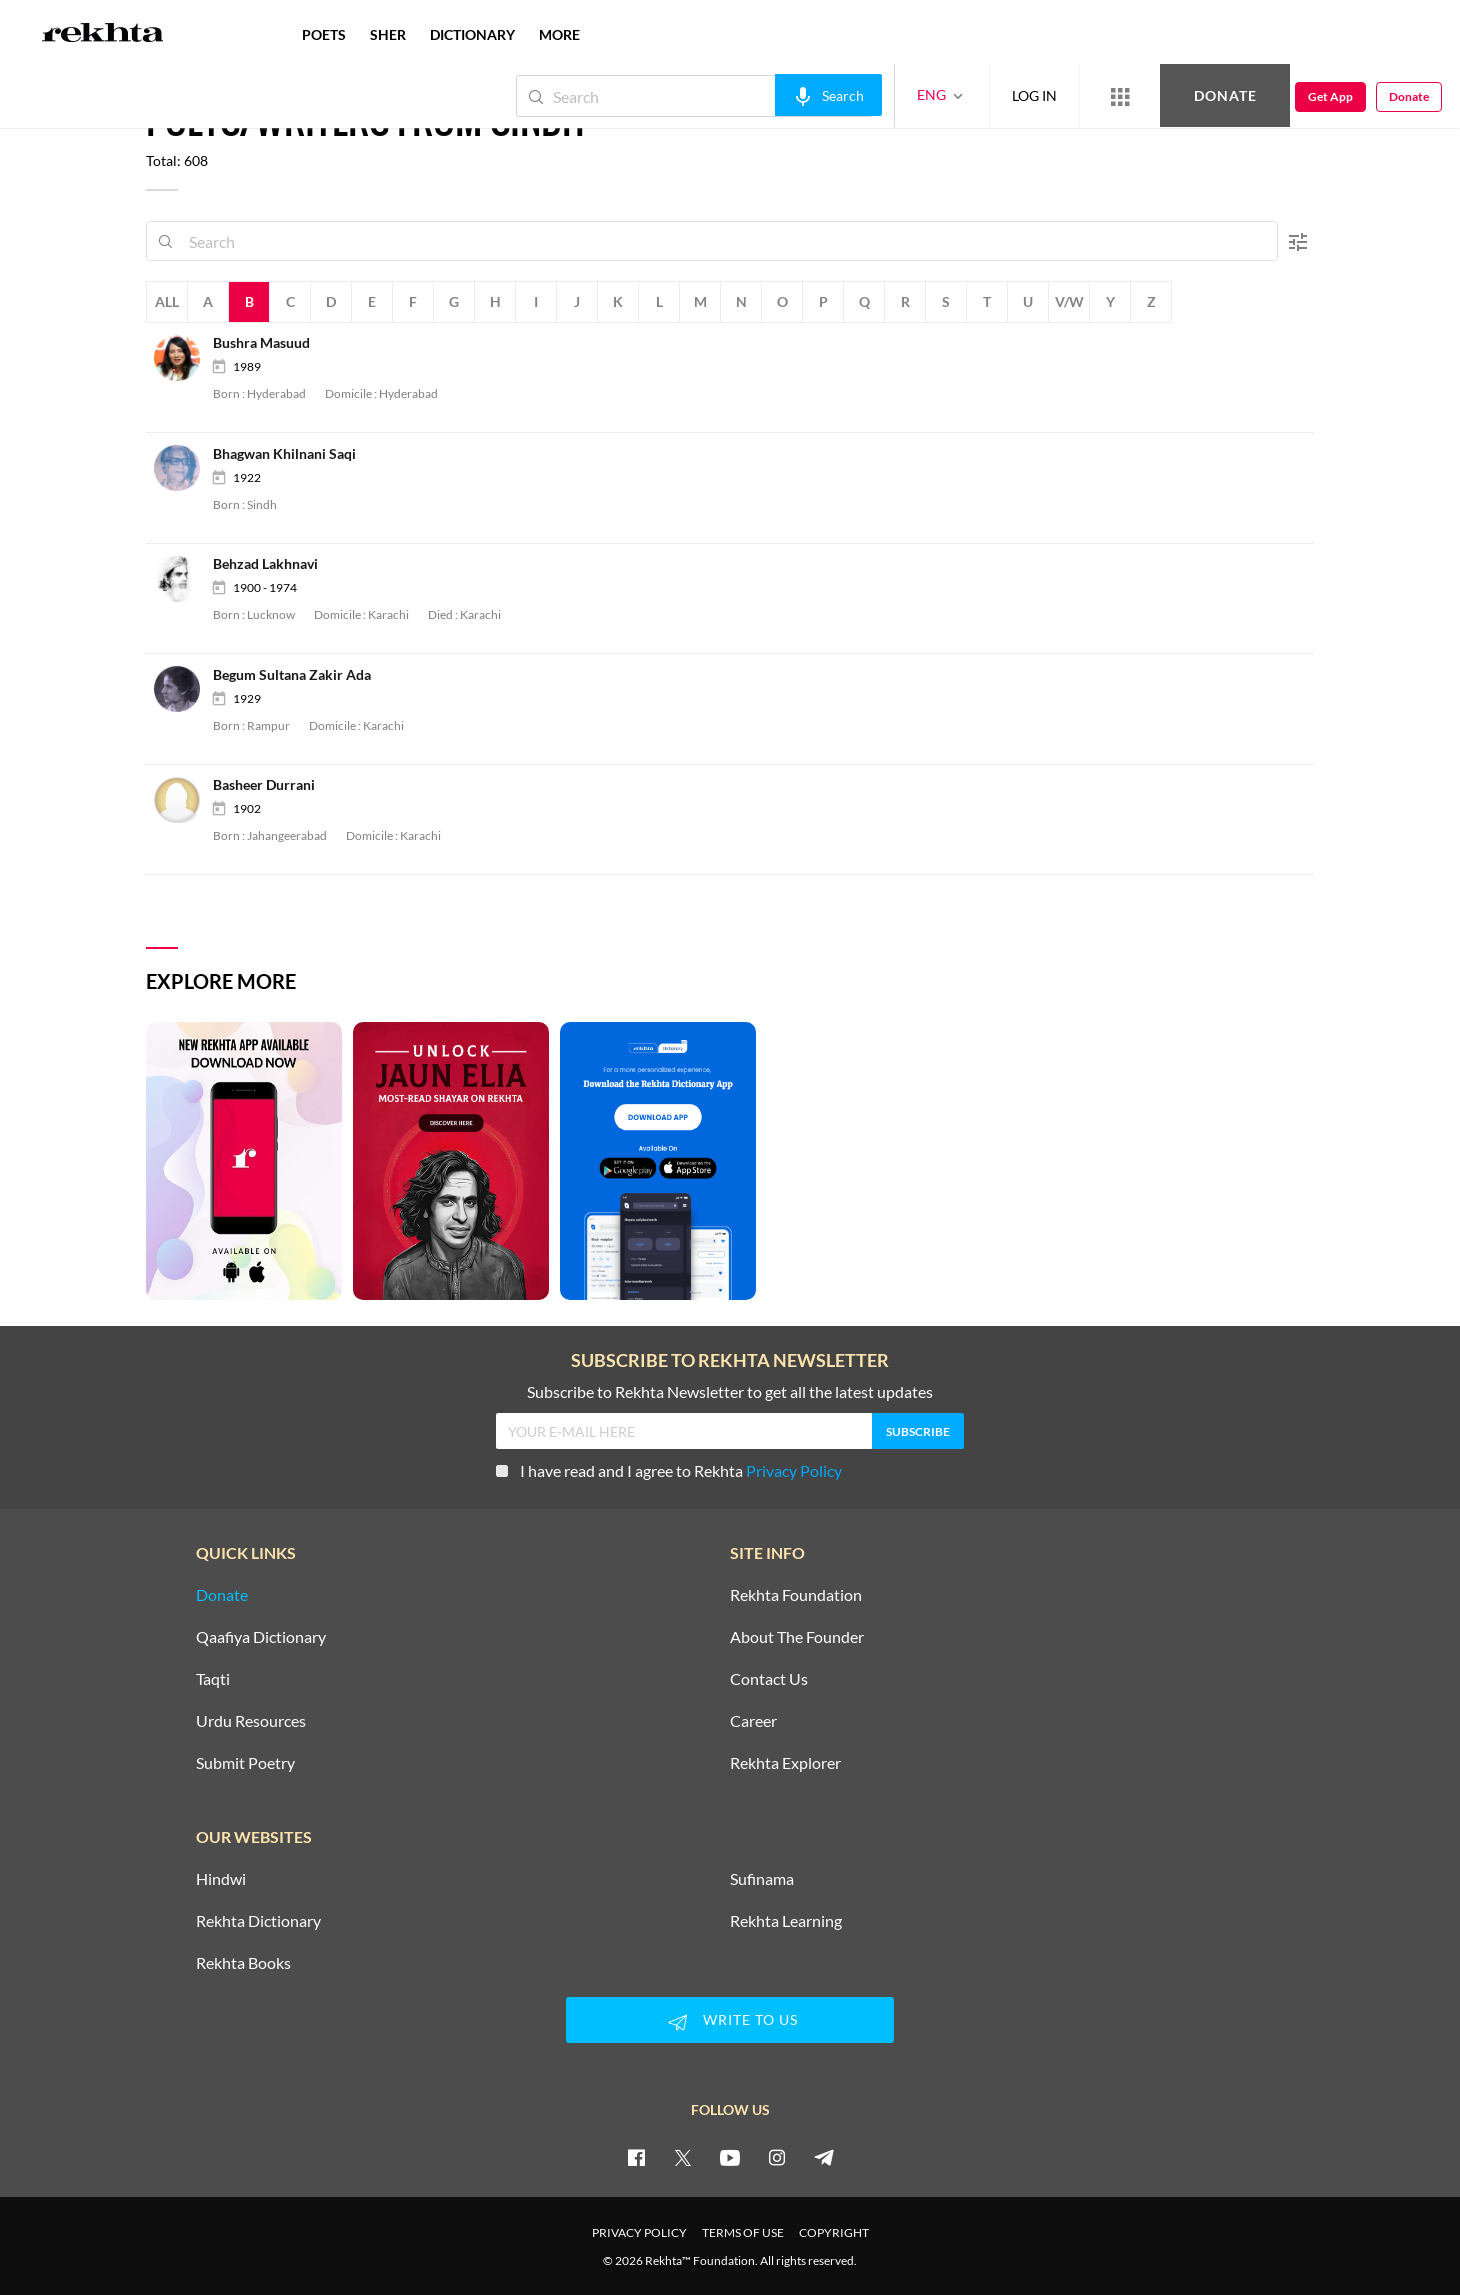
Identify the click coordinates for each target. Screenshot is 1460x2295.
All (167, 301)
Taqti (213, 1679)
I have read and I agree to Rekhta (669, 1470)
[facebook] (636, 2157)
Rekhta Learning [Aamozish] (786, 1921)
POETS (324, 34)
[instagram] (777, 2157)
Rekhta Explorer (785, 1763)
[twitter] (683, 2157)
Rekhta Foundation (796, 1595)
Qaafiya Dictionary (261, 1637)
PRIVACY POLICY (639, 2232)
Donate (1225, 95)
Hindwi (221, 1879)
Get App (1330, 96)
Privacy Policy (794, 1470)
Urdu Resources (251, 1721)
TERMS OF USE (743, 2232)
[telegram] (824, 2157)
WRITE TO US (730, 2022)
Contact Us (769, 1679)
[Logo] (103, 35)
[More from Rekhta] (1120, 96)
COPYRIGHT (834, 2232)
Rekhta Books (243, 1963)
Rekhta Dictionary (258, 1921)
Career (753, 1721)
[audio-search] (828, 95)
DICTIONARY (472, 34)
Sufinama (762, 1879)
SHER (388, 34)
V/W (1069, 301)
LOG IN (1034, 95)
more (559, 34)
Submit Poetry (245, 1763)
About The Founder (797, 1637)
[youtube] (730, 2157)
